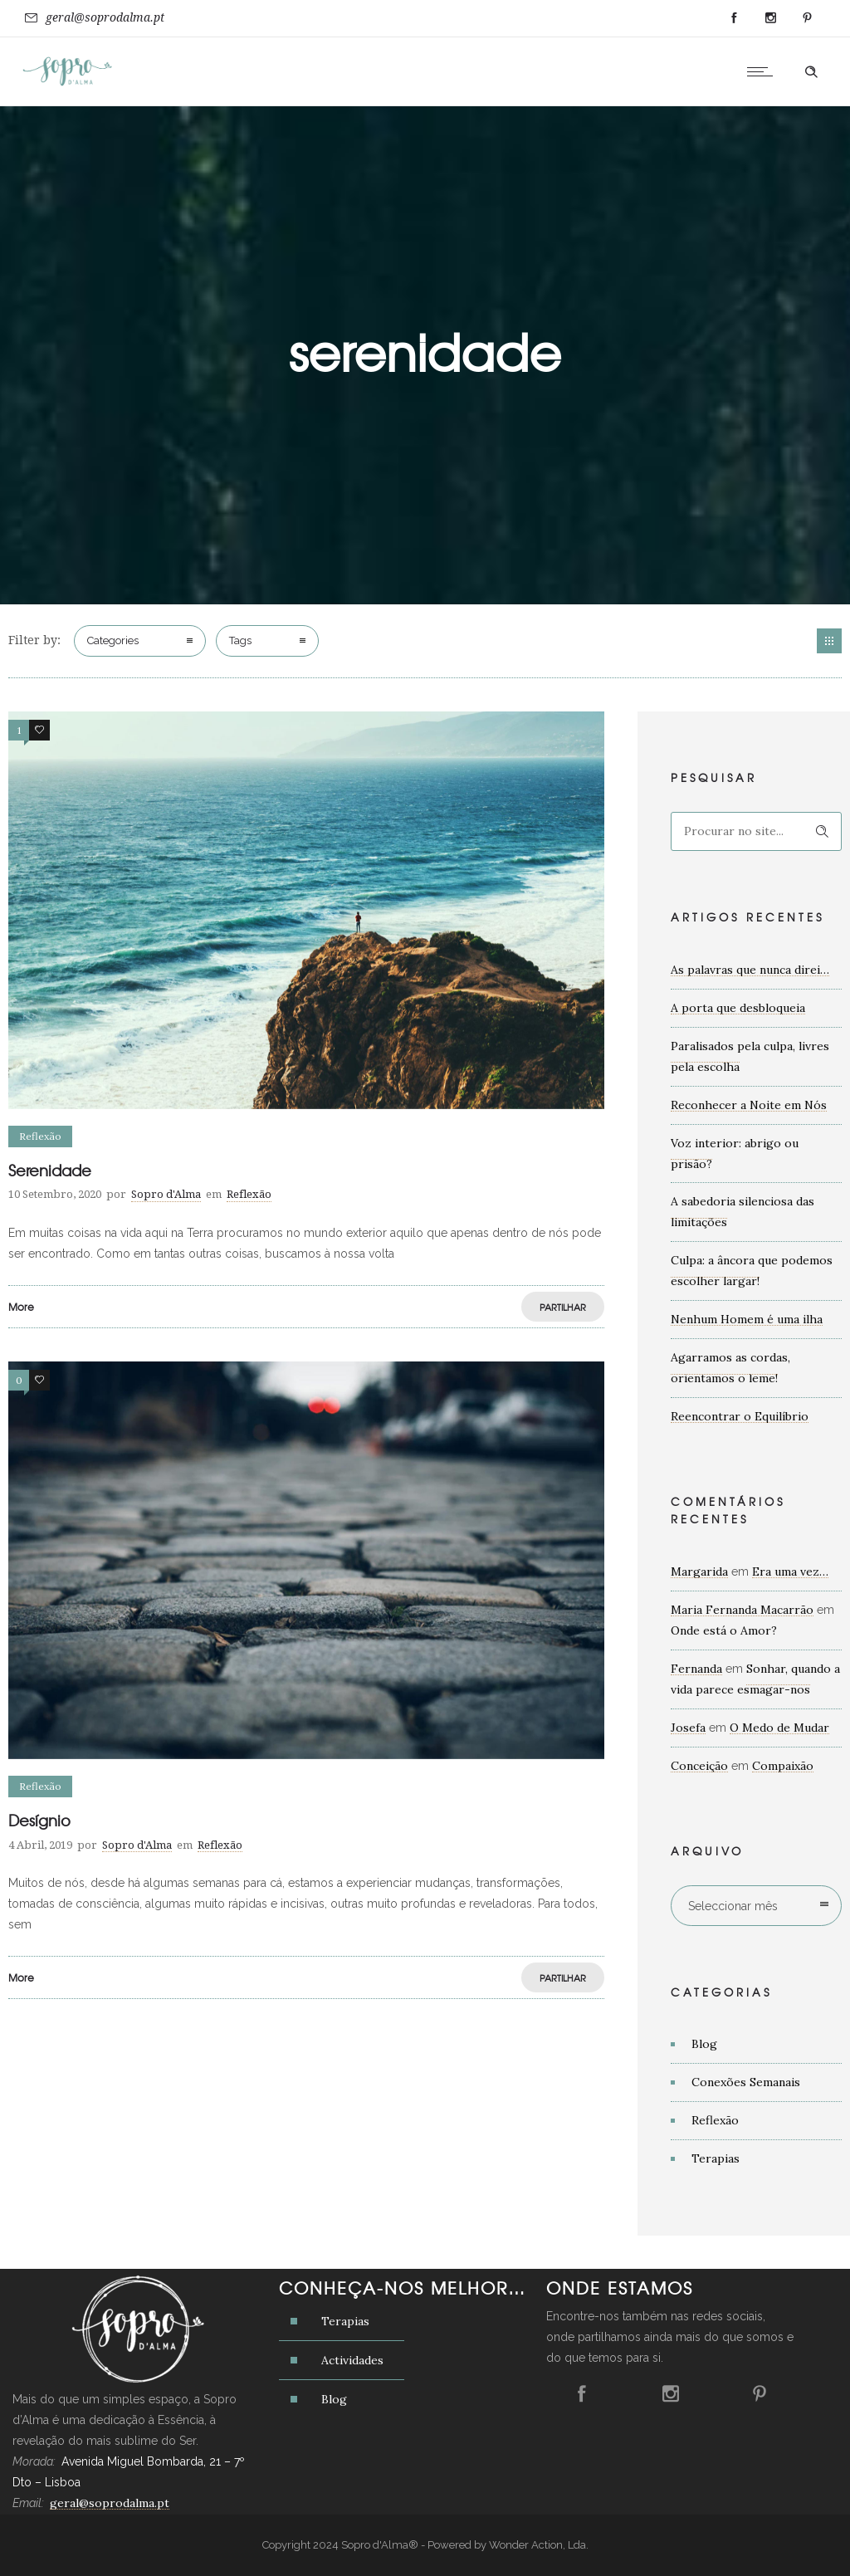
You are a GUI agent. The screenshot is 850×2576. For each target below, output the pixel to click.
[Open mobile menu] (763, 71)
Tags (240, 640)
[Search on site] (756, 831)
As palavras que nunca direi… (750, 969)
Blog (704, 2043)
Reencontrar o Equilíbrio (739, 1416)
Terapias (715, 2158)
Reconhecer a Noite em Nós (749, 1104)
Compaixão (782, 1765)
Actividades (352, 2360)
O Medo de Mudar (779, 1727)
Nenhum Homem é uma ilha (747, 1319)
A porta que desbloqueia (738, 1007)
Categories (113, 640)
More (21, 1306)
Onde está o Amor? (724, 1630)
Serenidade (49, 1170)
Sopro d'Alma (166, 1194)
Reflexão (715, 2120)
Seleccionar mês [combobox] (733, 1906)
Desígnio (39, 1820)
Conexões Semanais (745, 2082)
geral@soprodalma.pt (105, 17)
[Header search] (811, 72)
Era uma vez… (790, 1571)
